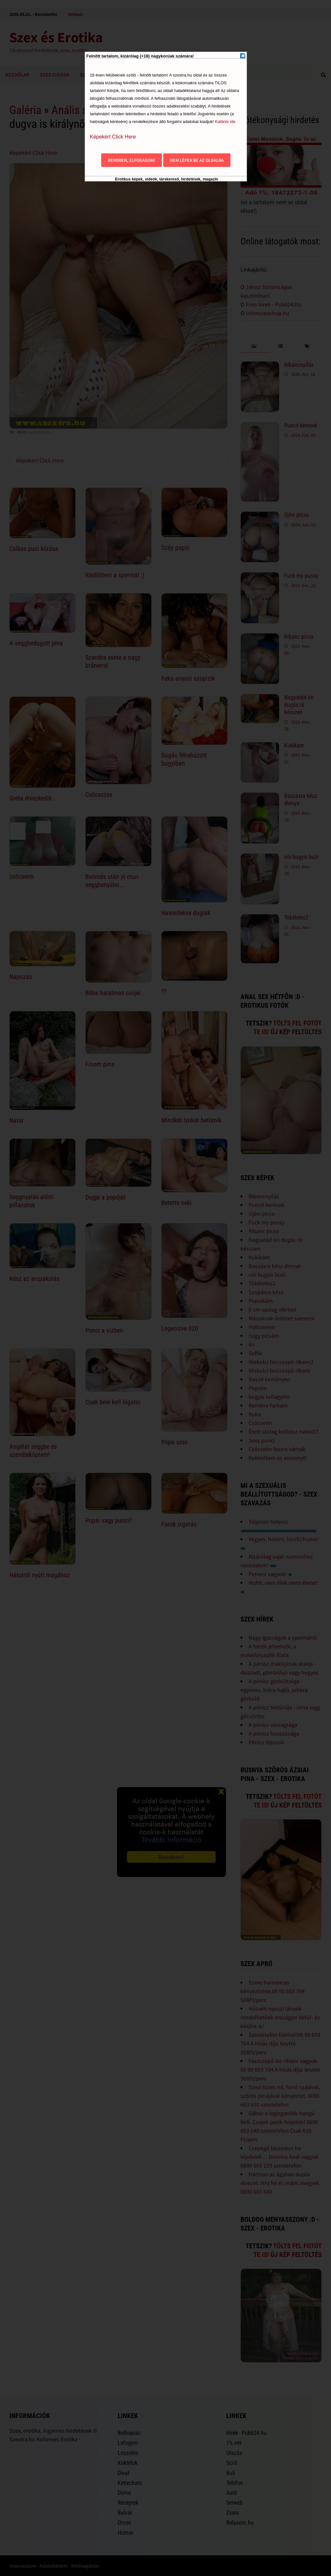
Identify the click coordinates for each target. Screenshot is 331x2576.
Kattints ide (225, 121)
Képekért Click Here (113, 136)
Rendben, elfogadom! (131, 160)
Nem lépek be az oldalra (197, 160)
